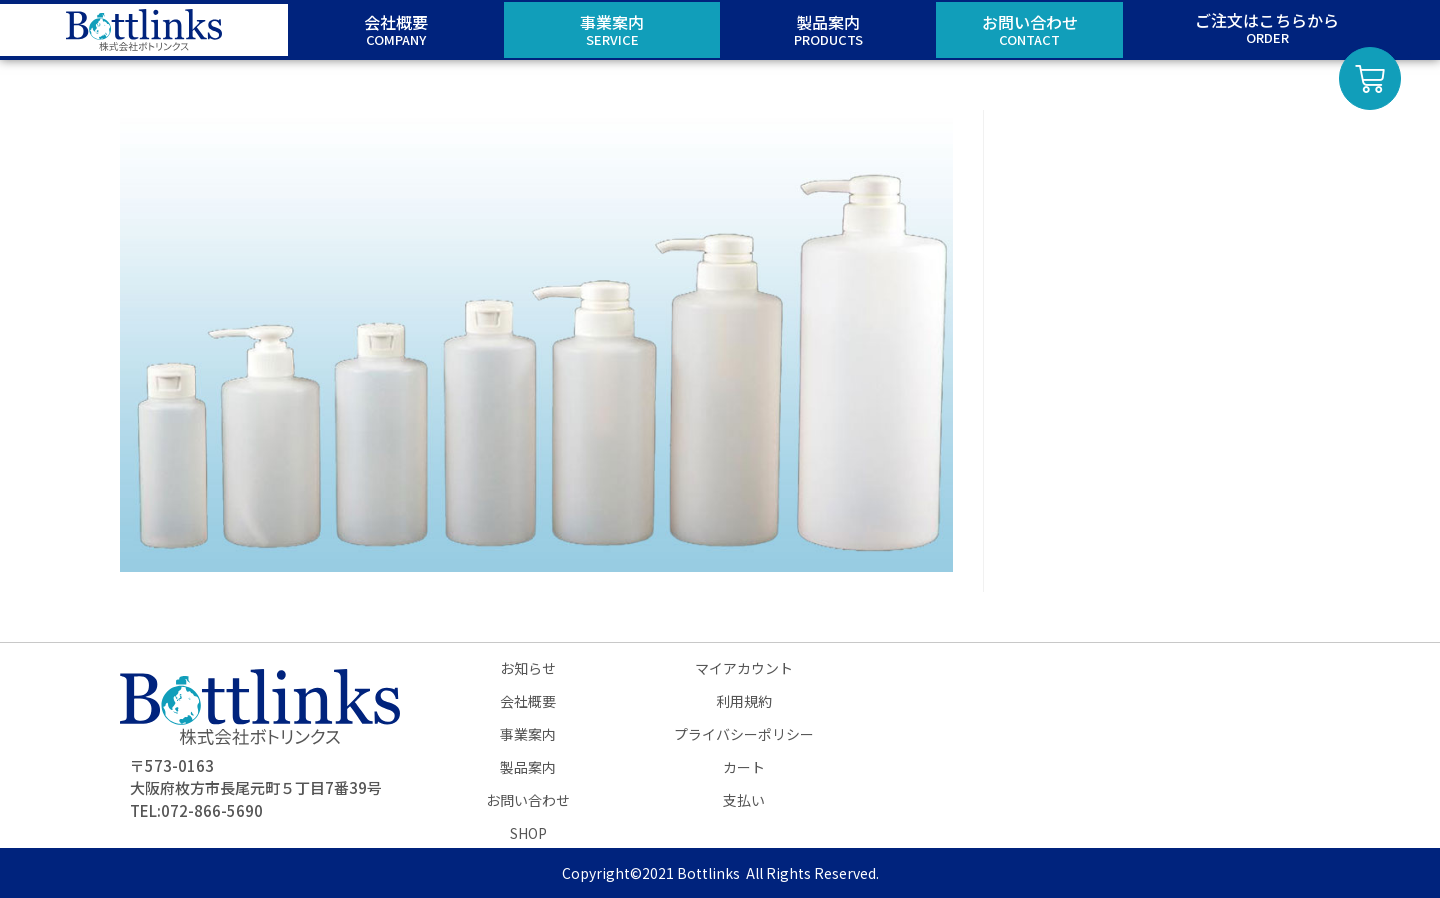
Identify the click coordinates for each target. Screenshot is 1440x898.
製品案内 (528, 767)
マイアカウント (744, 668)
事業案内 (528, 734)
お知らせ (528, 668)
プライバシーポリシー (744, 734)
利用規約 (744, 701)
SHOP (528, 833)
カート (744, 767)
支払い (744, 800)
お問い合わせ (528, 800)
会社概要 (528, 701)
